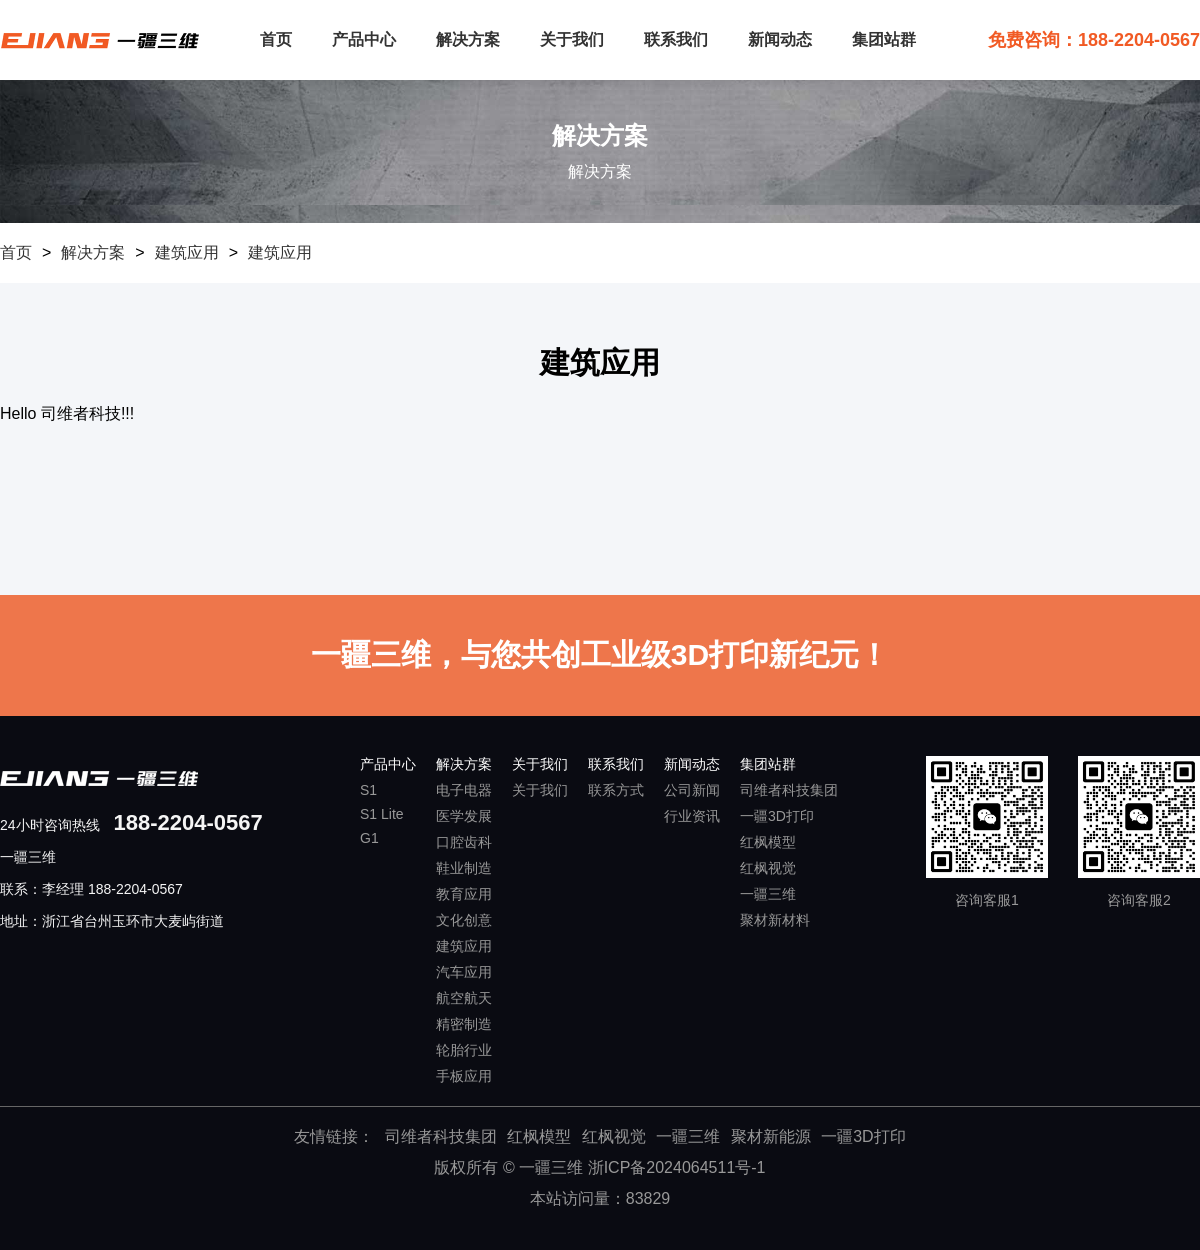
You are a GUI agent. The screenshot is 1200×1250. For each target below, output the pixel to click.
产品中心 (364, 39)
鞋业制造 (464, 868)
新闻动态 (780, 39)
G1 (369, 838)
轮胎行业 (464, 1050)
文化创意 (464, 920)
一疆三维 (768, 894)
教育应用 (464, 894)
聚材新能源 (771, 1136)
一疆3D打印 (777, 816)
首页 (276, 39)
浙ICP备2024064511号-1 (677, 1167)
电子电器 (464, 790)
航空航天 (464, 998)
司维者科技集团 (789, 790)
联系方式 (616, 790)
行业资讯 (692, 816)
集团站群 (884, 39)
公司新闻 (692, 790)
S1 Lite (382, 814)
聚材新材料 (775, 920)
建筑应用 (187, 252)
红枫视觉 (768, 868)
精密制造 (464, 1024)
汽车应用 (464, 972)
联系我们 (676, 39)
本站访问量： (600, 1198)
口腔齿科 (464, 842)
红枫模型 (768, 842)
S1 (368, 790)
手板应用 (464, 1076)
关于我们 (572, 39)
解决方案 (468, 39)
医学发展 (464, 816)
